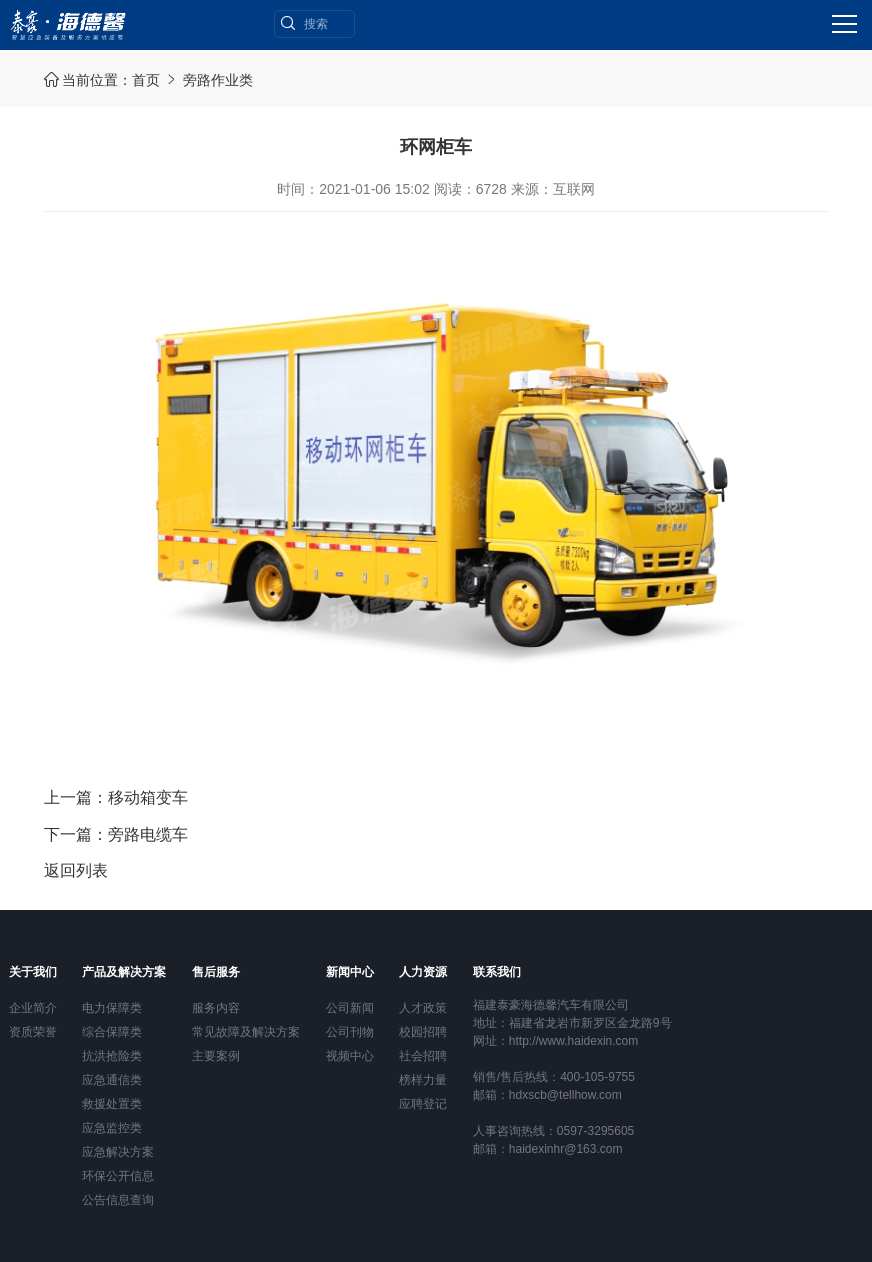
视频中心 (350, 1056)
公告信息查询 (118, 1200)
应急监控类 (112, 1128)
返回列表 (76, 870)
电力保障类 (112, 1008)
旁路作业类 (218, 80)
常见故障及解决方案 (246, 1032)
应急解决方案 (118, 1152)
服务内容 (216, 1008)
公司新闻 (350, 1008)
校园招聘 (423, 1032)
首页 (146, 80)
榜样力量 (423, 1080)
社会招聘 (423, 1056)
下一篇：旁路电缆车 (116, 834)
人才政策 (423, 1008)
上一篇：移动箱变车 (116, 797)
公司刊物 (350, 1032)
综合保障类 (112, 1032)
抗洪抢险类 (112, 1056)
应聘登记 (423, 1104)
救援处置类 (112, 1104)
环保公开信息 (118, 1176)
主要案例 (216, 1056)
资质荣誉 (33, 1032)
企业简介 (33, 1008)
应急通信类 (112, 1080)
